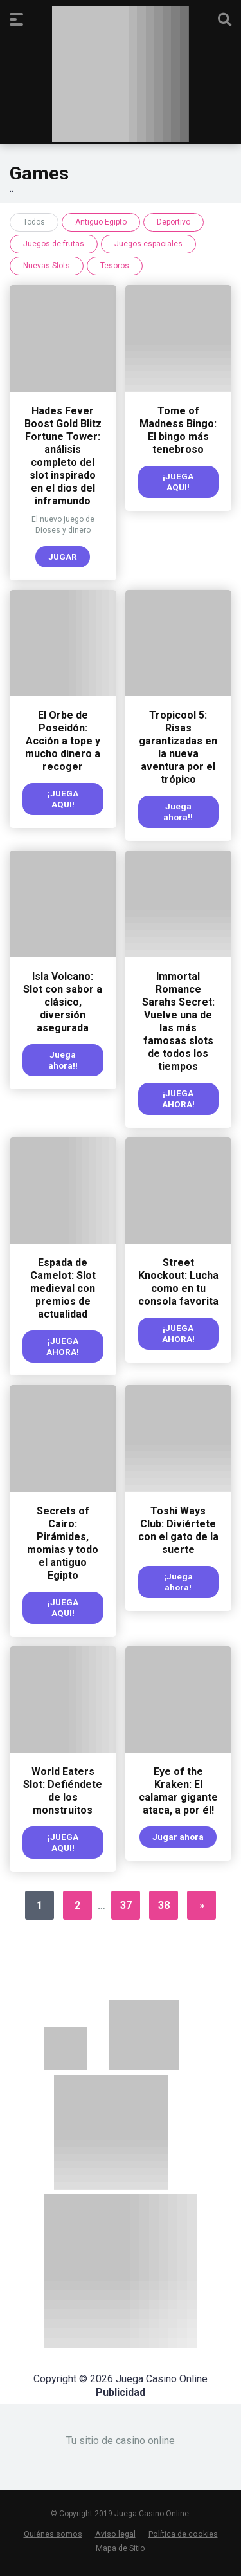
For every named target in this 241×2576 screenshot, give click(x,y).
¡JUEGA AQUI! (178, 481)
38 (164, 1905)
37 (126, 1905)
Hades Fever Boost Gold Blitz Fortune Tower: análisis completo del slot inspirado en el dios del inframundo (63, 456)
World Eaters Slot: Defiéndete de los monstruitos (62, 1790)
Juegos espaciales (148, 243)
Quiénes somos (53, 2534)
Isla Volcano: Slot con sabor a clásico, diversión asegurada (62, 1002)
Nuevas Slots (46, 265)
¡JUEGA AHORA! (178, 1098)
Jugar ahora (178, 1837)
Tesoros (114, 265)
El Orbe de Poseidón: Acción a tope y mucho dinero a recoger (62, 741)
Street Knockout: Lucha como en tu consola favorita (178, 1281)
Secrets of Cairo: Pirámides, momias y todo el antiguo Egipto (62, 1543)
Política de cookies (183, 2534)
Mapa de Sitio (120, 2548)
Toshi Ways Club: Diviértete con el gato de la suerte (178, 1530)
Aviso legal (115, 2534)
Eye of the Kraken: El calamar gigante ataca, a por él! (178, 1790)
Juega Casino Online (151, 2513)
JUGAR (62, 556)
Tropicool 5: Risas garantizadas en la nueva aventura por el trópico (178, 747)
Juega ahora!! (178, 811)
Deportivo (173, 221)
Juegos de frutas (53, 243)
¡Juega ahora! (178, 1581)
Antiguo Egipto (101, 221)
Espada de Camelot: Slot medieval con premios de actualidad (63, 1288)
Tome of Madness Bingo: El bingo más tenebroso (178, 430)
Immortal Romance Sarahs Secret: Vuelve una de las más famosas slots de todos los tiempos (178, 1021)
